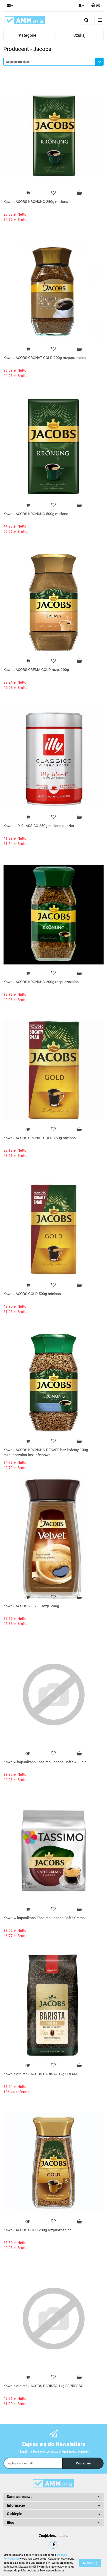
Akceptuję (90, 2563)
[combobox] (53, 62)
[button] (96, 5)
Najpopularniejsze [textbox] (18, 61)
